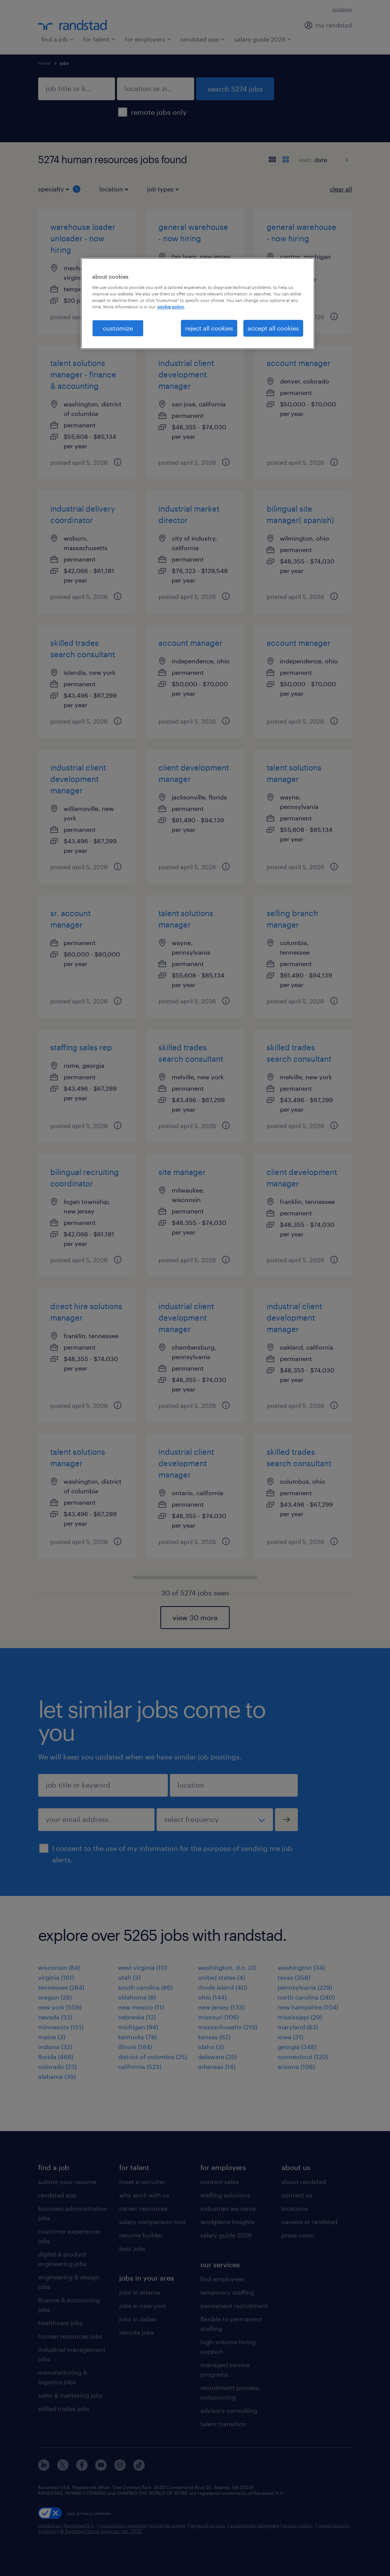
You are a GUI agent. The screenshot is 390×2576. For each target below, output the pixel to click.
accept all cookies (273, 328)
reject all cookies (209, 328)
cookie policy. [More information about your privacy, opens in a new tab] (171, 306)
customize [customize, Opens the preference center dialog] (118, 328)
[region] (198, 303)
